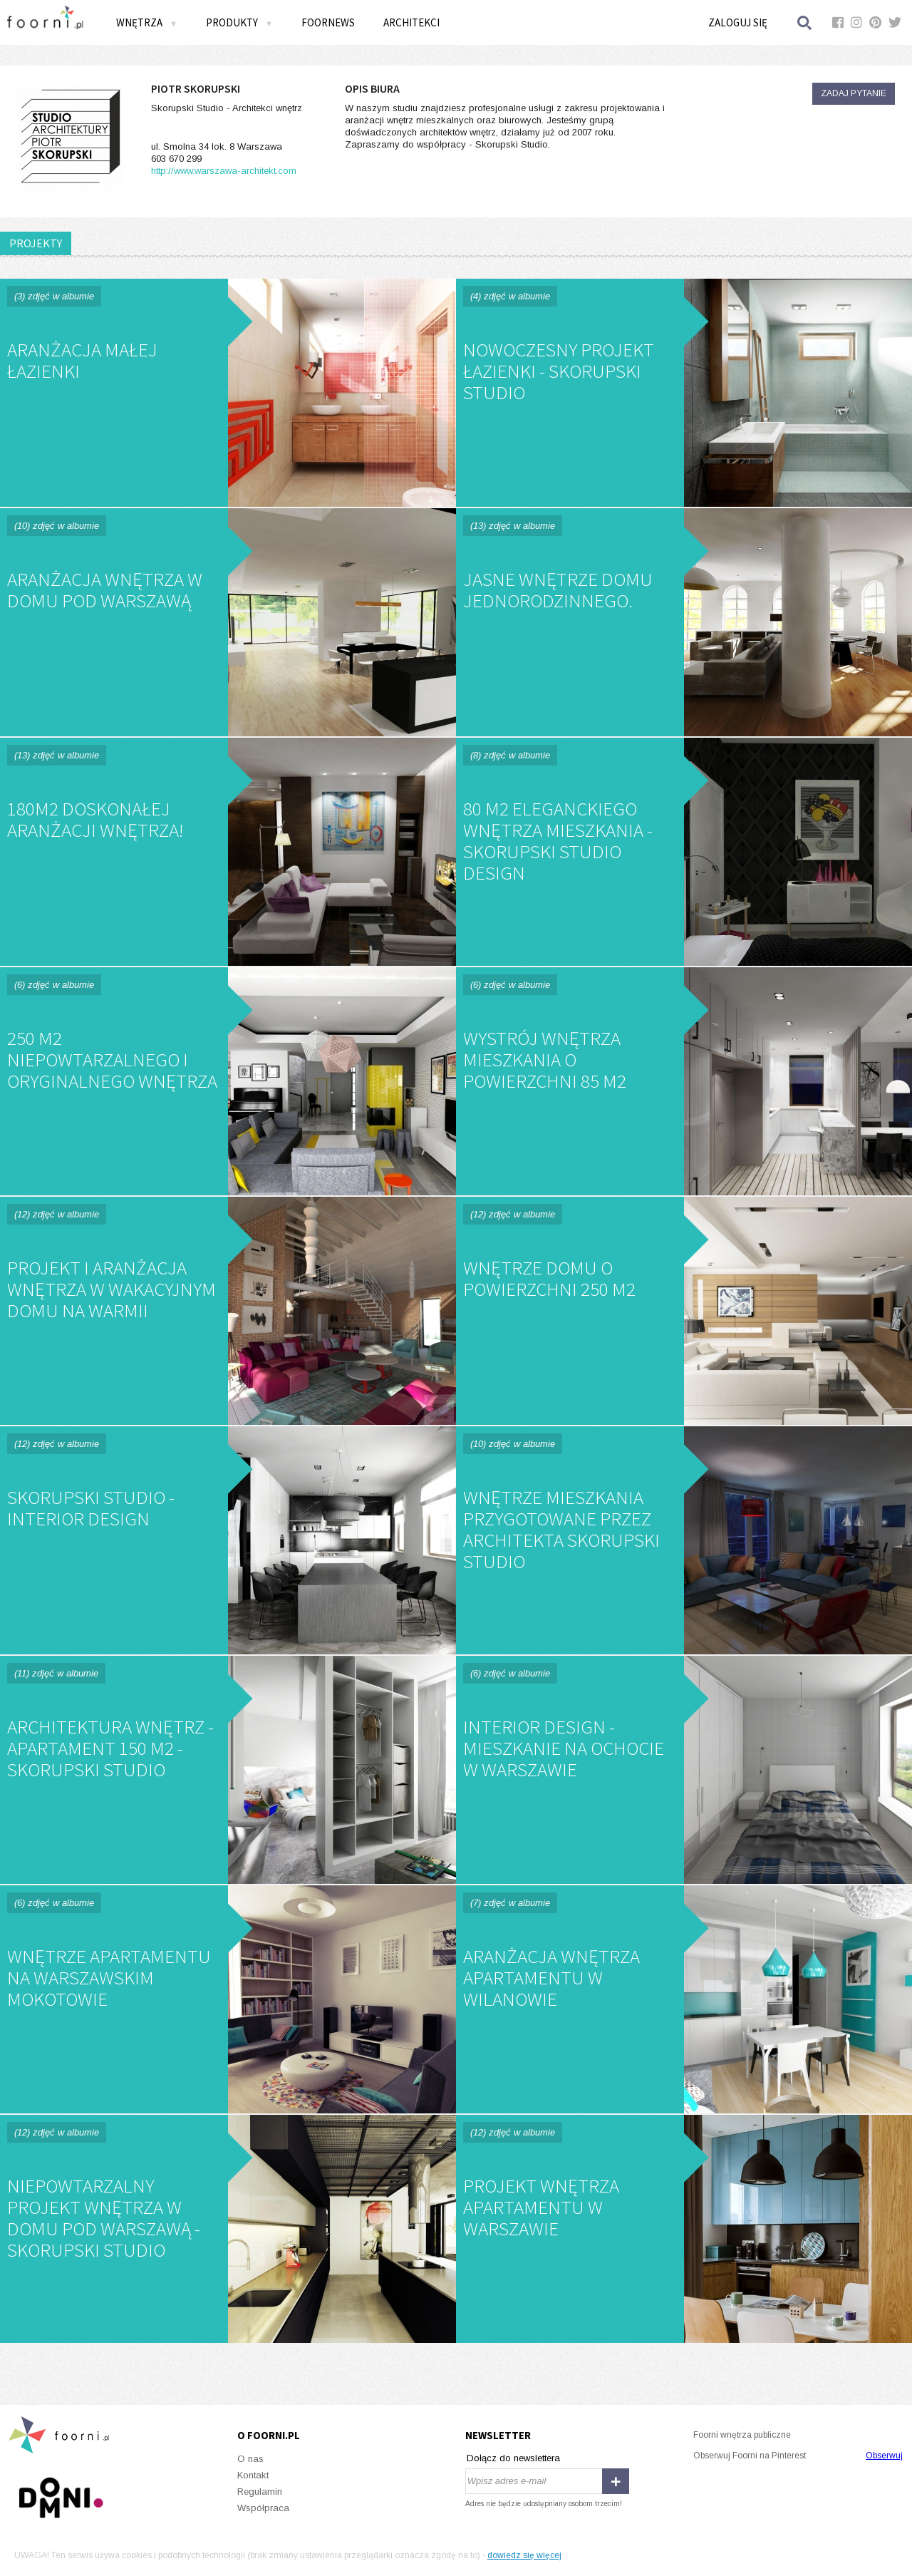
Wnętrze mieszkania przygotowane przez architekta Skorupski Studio (684, 1540)
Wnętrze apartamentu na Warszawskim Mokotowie (228, 1999)
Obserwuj (884, 2456)
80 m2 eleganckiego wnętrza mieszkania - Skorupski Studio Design (684, 852)
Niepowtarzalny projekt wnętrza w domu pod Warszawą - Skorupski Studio (228, 2229)
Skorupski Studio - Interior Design (228, 1540)
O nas (250, 2458)
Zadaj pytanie (853, 93)
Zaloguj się (737, 22)
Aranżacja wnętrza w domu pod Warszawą (228, 622)
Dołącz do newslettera (513, 2458)
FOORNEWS (328, 22)
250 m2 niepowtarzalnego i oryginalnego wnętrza (228, 1081)
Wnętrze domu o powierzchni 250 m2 (684, 1311)
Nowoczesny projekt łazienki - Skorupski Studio (684, 393)
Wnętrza (146, 22)
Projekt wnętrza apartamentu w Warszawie (684, 2229)
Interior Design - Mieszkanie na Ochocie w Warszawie (684, 1770)
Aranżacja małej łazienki (228, 393)
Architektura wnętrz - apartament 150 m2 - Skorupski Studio (228, 1770)
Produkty (239, 22)
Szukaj (805, 22)
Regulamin (259, 2491)
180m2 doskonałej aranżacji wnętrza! (228, 852)
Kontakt (253, 2475)
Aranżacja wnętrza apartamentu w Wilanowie (684, 1999)
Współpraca (263, 2508)
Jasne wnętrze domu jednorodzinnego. (684, 622)
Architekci (411, 22)
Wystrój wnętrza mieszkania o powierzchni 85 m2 (684, 1081)
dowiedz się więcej (524, 2555)
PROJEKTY (35, 243)
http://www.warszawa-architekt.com (223, 170)
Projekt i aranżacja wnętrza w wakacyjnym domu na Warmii (228, 1311)
